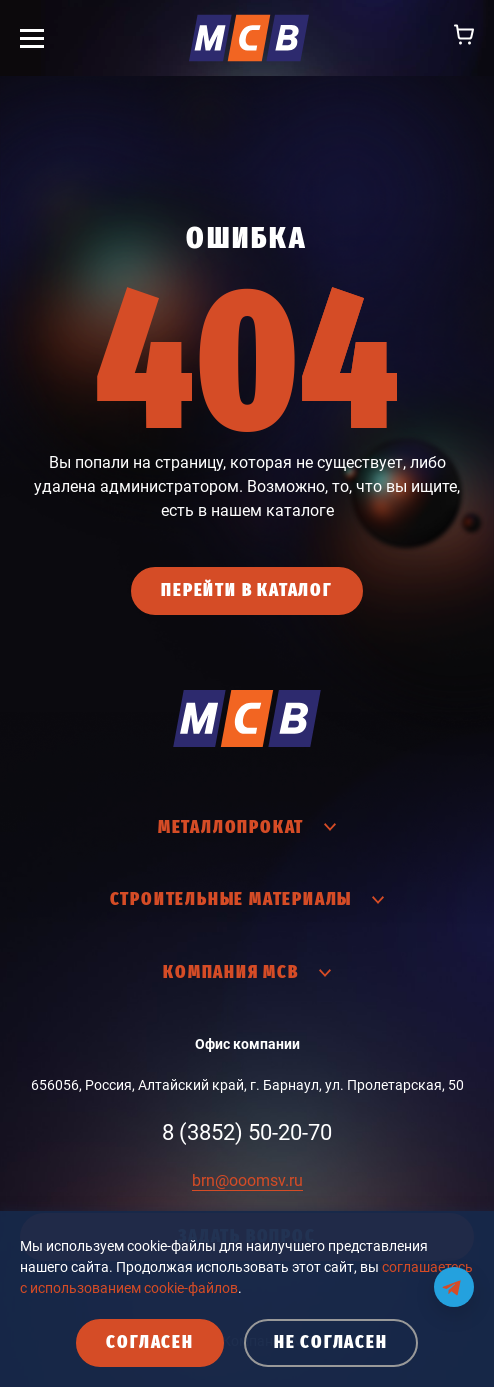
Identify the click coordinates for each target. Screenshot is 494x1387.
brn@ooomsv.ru (247, 1180)
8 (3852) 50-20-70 (247, 1132)
